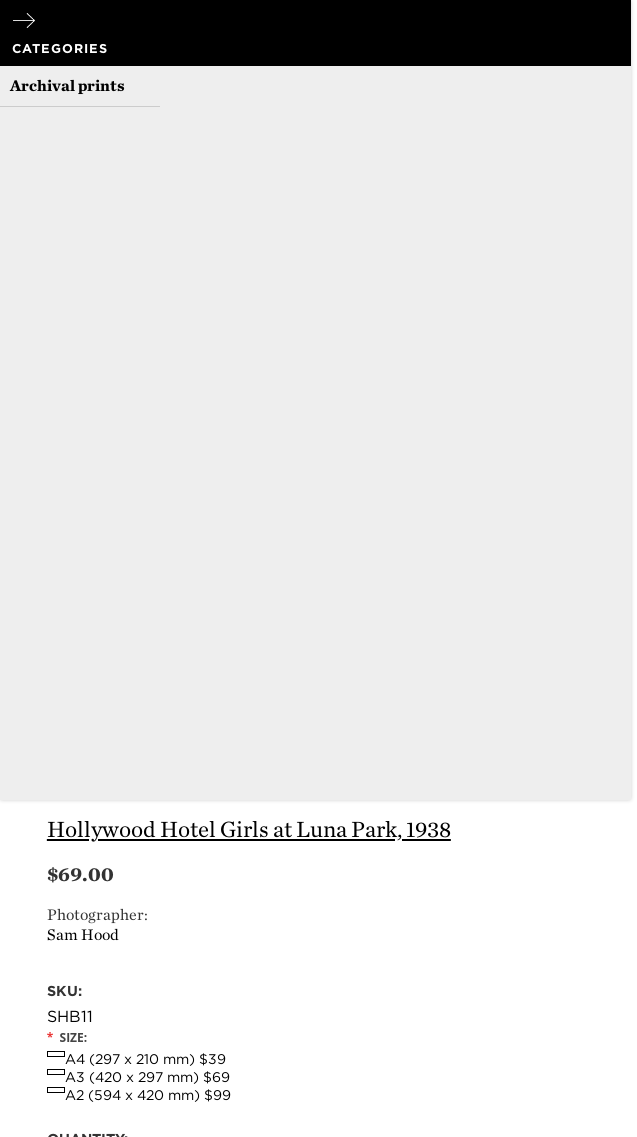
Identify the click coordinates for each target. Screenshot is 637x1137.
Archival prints (67, 85)
